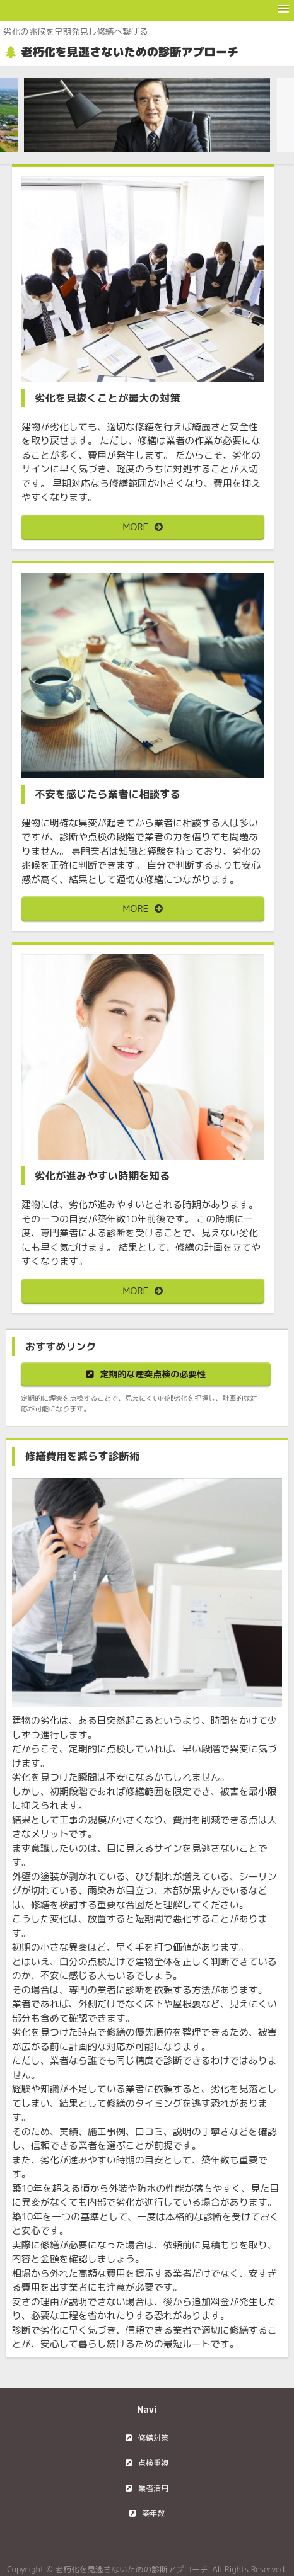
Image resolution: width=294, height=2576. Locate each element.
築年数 (153, 2513)
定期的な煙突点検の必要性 (153, 1374)
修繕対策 (153, 2437)
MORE (135, 526)
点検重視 (153, 2463)
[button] (283, 9)
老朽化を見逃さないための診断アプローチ (129, 52)
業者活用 (153, 2488)
